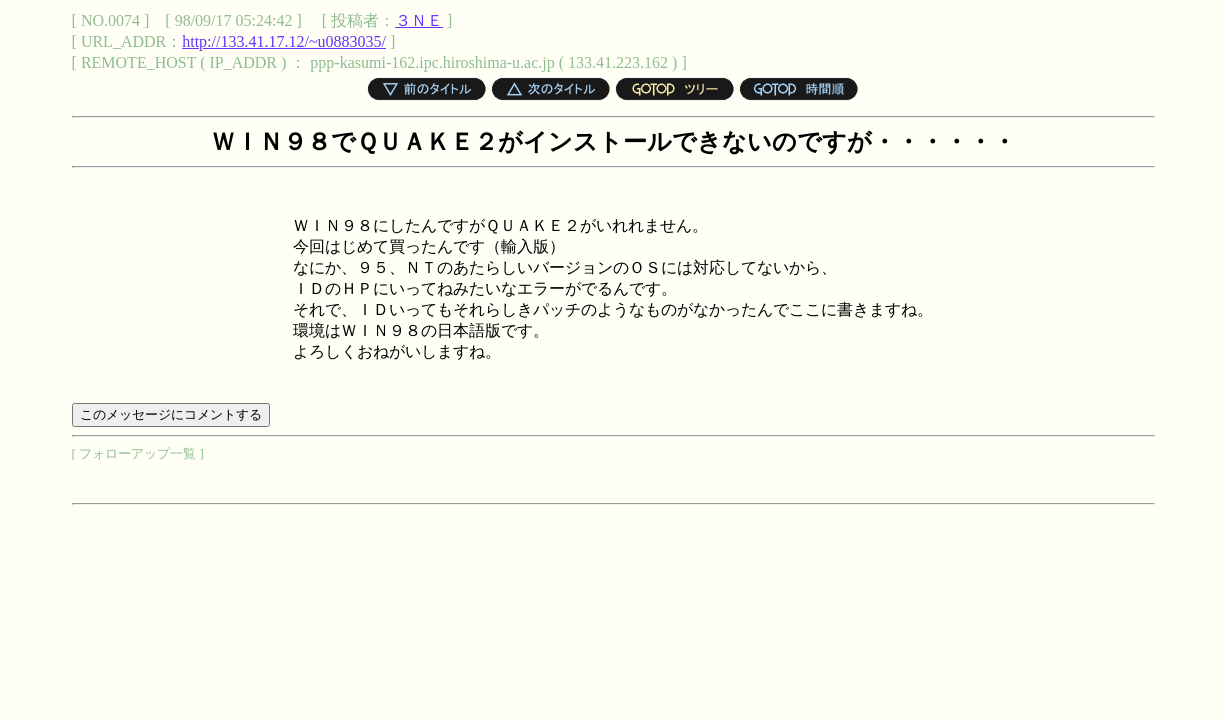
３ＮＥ (419, 20)
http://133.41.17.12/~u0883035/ (284, 41)
